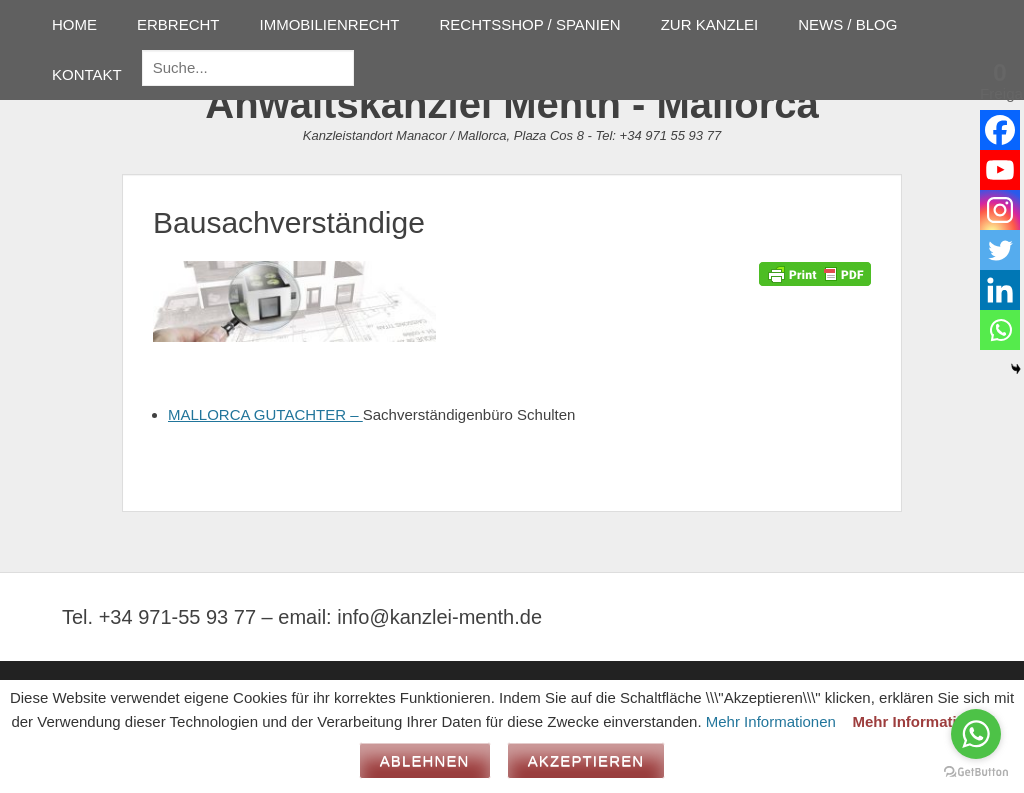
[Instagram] (1000, 210)
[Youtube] (1000, 170)
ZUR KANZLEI (710, 24)
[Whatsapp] (1000, 330)
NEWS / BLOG (847, 24)
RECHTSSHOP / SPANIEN (530, 24)
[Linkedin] (1000, 290)
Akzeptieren (586, 760)
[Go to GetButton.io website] (976, 772)
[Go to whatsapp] (976, 734)
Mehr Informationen (771, 721)
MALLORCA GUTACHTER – (265, 414)
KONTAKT (87, 74)
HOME (74, 24)
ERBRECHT (178, 24)
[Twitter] (1000, 250)
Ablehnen (425, 760)
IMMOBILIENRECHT (330, 24)
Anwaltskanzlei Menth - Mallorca (511, 104)
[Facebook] (1000, 130)
